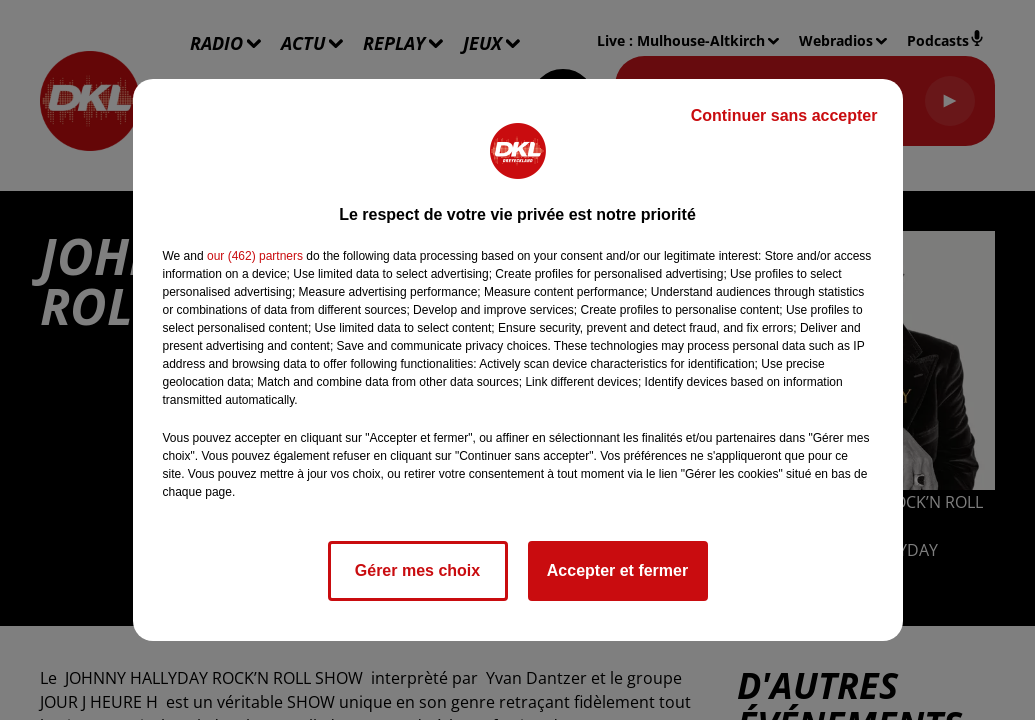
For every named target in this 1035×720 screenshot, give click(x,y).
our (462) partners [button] (255, 256)
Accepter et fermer (617, 570)
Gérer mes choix (417, 570)
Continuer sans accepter (784, 115)
